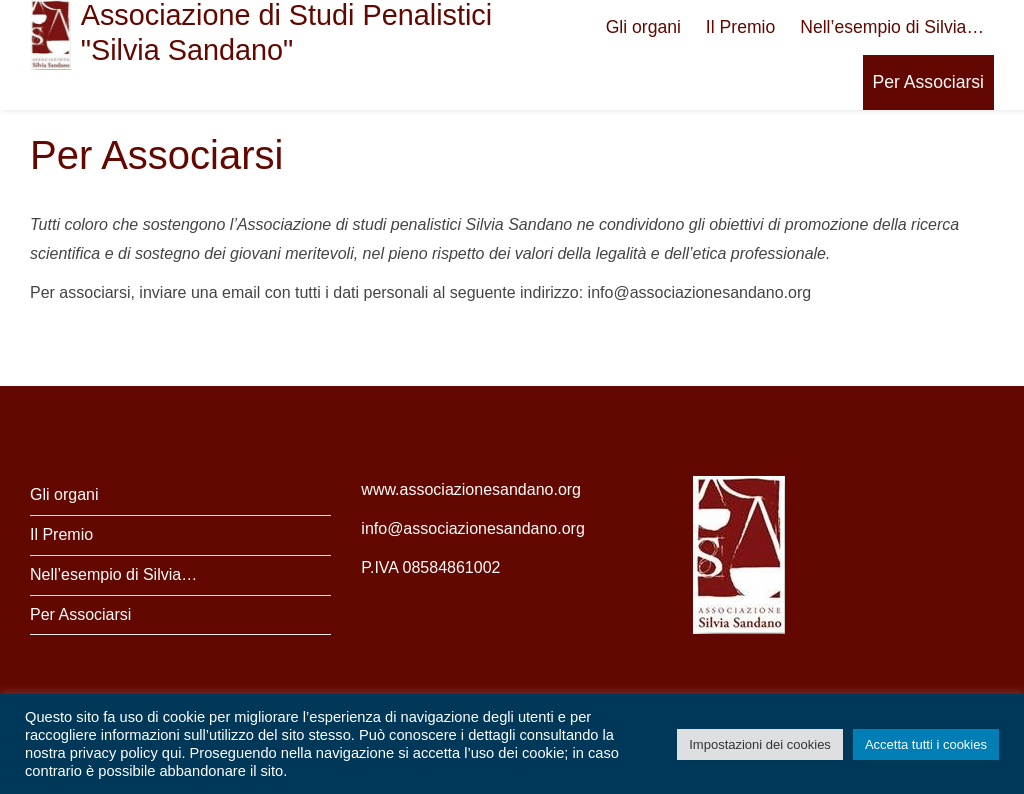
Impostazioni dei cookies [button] (760, 744)
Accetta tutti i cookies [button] (926, 744)
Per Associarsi (928, 82)
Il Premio (740, 27)
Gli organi (643, 27)
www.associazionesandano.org (471, 489)
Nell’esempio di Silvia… (892, 27)
